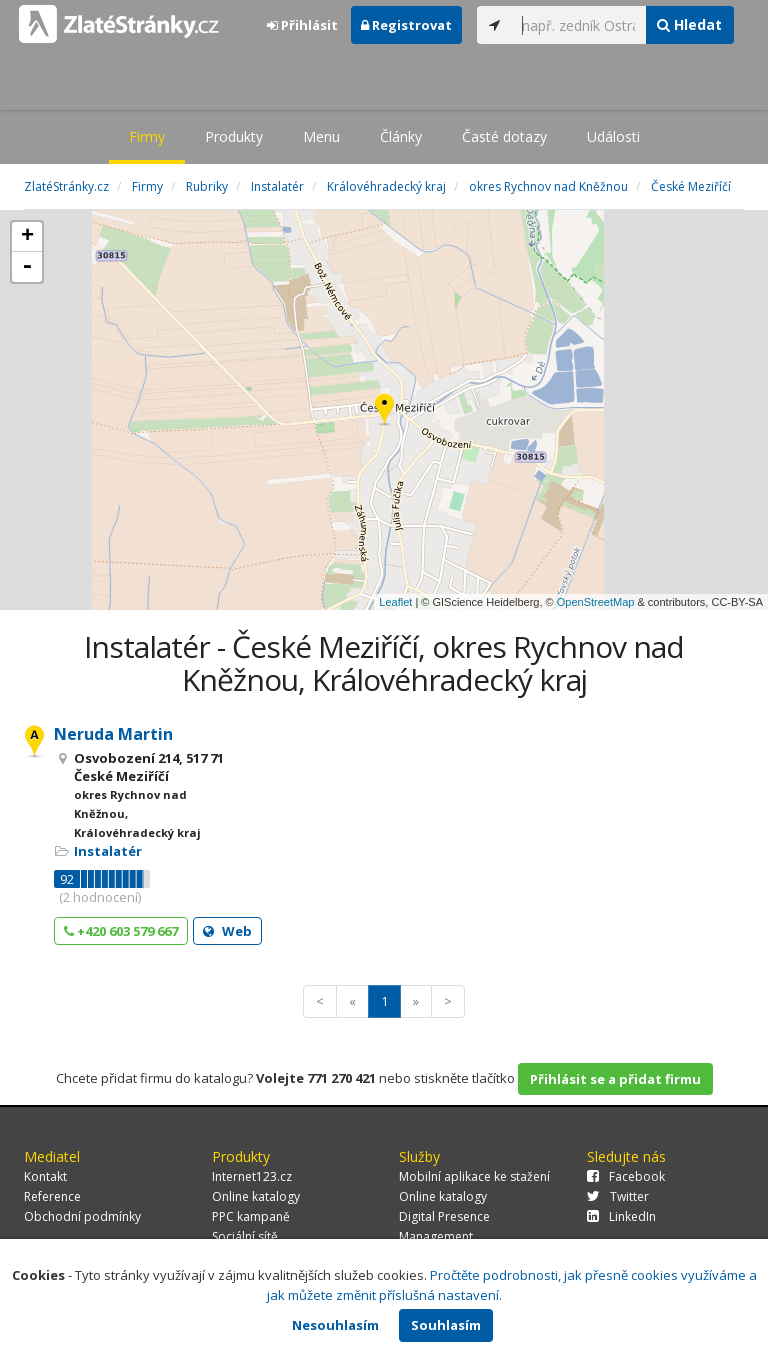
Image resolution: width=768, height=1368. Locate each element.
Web (227, 931)
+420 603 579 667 (121, 931)
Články (401, 136)
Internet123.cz (252, 1176)
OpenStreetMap (596, 602)
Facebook (626, 1176)
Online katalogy (256, 1196)
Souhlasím (446, 1325)
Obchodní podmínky (82, 1216)
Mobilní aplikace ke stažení (474, 1176)
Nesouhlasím (335, 1325)
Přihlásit (302, 25)
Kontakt (45, 1176)
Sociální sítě (245, 1236)
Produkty (234, 136)
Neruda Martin (113, 734)
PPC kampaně (251, 1216)
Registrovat (406, 25)
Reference (52, 1196)
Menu (321, 136)
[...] (579, 25)
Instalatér (108, 851)
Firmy (147, 136)
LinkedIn (621, 1216)
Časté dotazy (504, 136)
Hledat (689, 24)
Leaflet (395, 602)
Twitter (618, 1196)
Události (613, 136)
